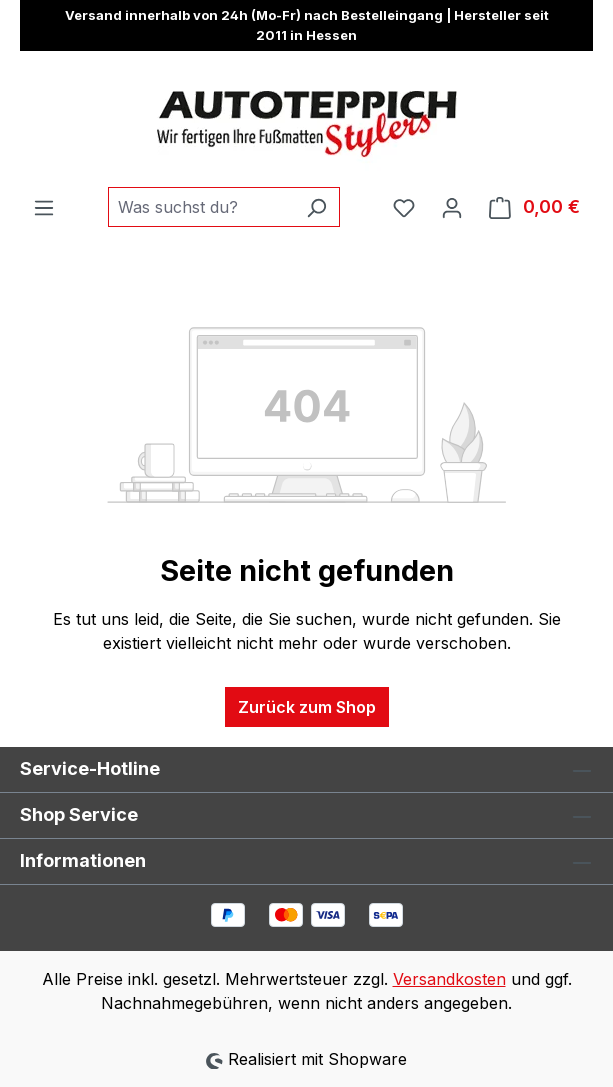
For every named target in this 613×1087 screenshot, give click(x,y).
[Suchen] (316, 207)
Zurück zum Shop (307, 707)
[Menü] (44, 207)
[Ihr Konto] (452, 207)
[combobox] (201, 207)
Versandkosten (449, 979)
